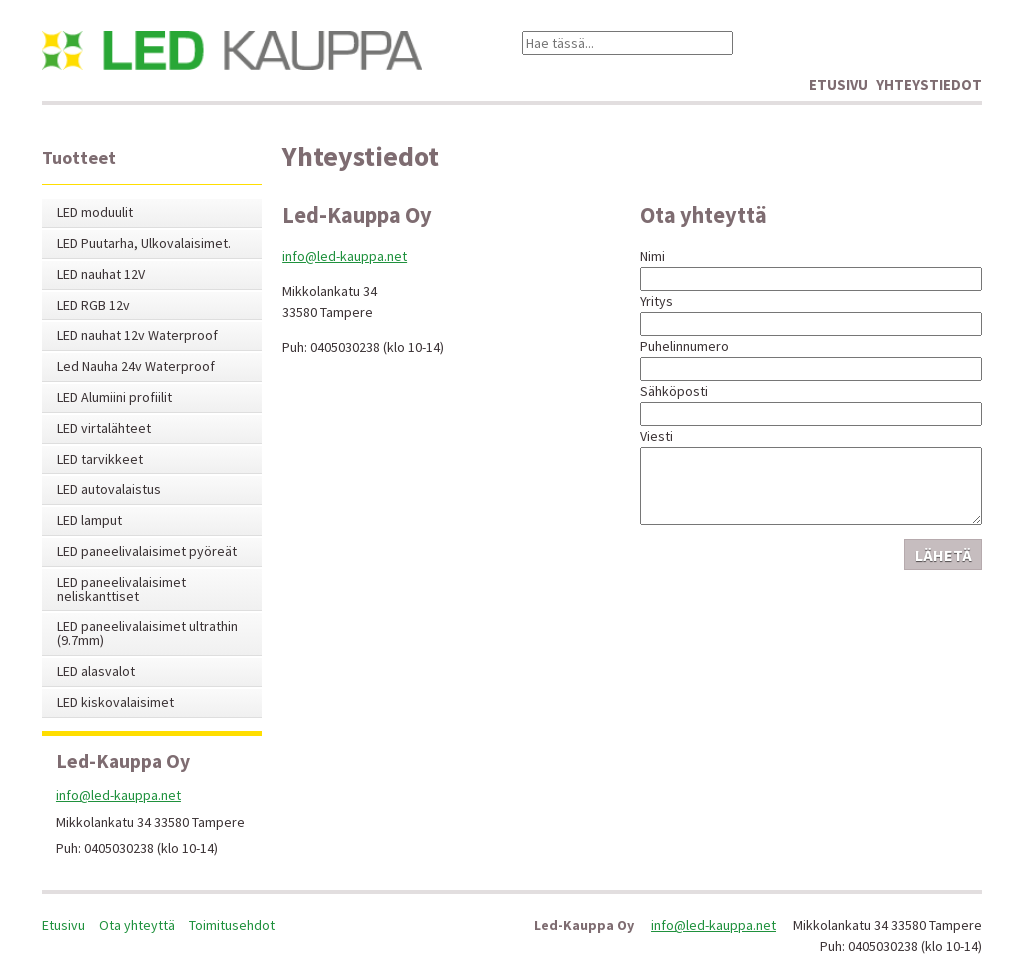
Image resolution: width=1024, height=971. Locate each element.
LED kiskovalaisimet (115, 702)
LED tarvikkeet (100, 459)
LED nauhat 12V (101, 274)
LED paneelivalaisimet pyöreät (147, 551)
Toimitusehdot (232, 925)
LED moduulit (95, 212)
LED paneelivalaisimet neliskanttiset (121, 589)
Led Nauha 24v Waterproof (136, 366)
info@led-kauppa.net (344, 256)
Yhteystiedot (929, 84)
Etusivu (838, 84)
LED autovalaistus (109, 489)
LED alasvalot (96, 671)
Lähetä (943, 555)
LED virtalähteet (104, 428)
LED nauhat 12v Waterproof (137, 335)
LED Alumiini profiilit (114, 397)
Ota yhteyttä (137, 925)
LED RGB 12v (93, 305)
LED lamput (89, 520)
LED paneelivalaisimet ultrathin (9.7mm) (147, 633)
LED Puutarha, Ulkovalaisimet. (144, 243)
